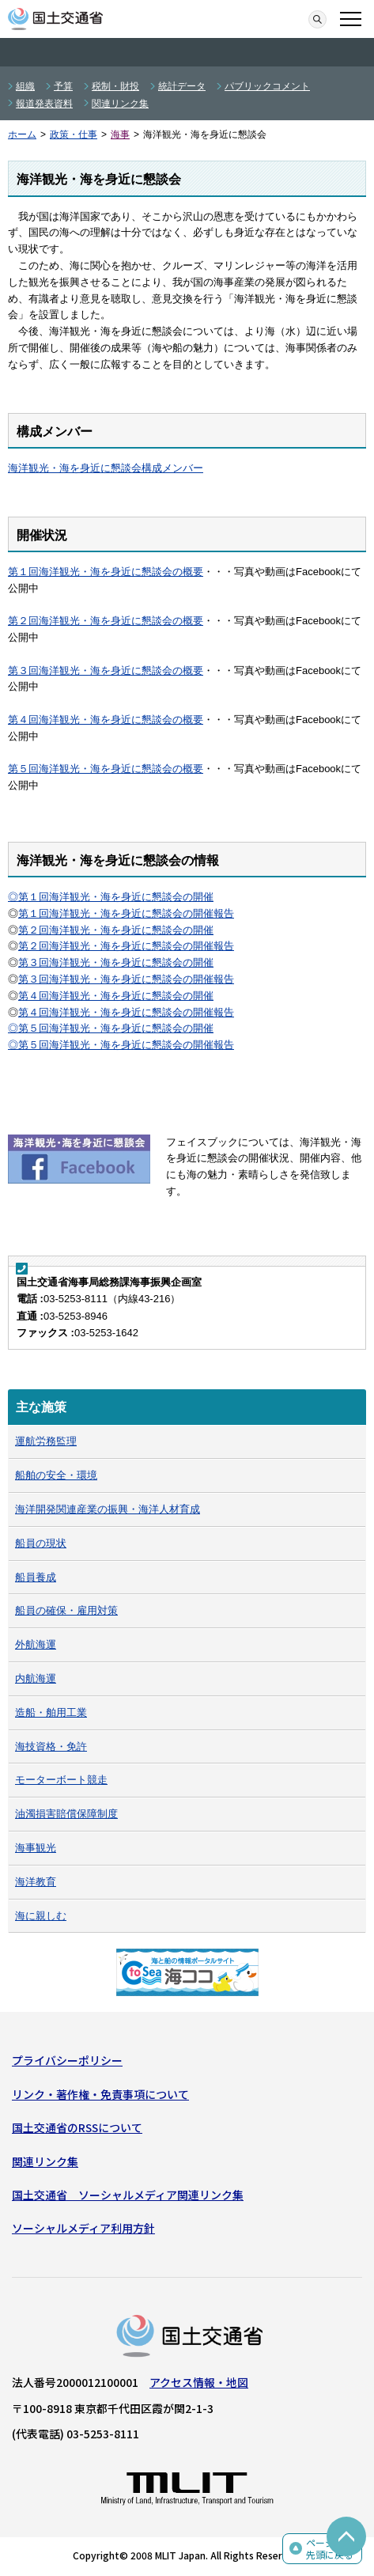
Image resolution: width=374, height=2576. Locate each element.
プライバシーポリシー (67, 2060)
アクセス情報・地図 (198, 2382)
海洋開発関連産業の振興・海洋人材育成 (107, 1509)
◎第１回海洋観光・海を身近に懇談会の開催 (110, 897)
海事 (120, 134)
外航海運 (35, 1644)
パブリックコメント (267, 86)
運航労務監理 (46, 1441)
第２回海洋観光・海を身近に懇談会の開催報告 (126, 946)
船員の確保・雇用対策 (66, 1610)
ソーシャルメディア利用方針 (83, 2228)
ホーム (22, 134)
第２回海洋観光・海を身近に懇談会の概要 (105, 621)
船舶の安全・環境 (56, 1475)
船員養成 (35, 1577)
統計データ (182, 86)
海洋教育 (35, 1882)
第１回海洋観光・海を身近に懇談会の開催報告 (126, 913)
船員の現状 (40, 1543)
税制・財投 (115, 86)
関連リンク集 (120, 103)
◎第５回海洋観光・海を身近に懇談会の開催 (110, 1028)
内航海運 (35, 1678)
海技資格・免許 (51, 1746)
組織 (25, 86)
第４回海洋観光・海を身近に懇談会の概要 (105, 719)
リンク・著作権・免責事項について (100, 2094)
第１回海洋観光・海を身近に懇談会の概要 (105, 572)
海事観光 (35, 1848)
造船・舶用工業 (51, 1712)
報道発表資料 (44, 103)
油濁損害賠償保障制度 (66, 1814)
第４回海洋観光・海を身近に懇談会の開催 (115, 996)
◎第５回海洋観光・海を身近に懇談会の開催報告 (121, 1045)
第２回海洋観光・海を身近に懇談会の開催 (115, 930)
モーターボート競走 (61, 1780)
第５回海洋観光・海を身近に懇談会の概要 (105, 769)
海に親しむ (40, 1916)
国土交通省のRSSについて (77, 2127)
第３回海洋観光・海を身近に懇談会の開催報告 (126, 979)
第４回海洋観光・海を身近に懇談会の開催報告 (126, 1012)
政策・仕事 (73, 134)
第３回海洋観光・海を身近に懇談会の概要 (105, 670)
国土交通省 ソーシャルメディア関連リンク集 (128, 2195)
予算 (63, 86)
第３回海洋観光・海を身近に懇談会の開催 (115, 962)
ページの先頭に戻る (329, 2549)
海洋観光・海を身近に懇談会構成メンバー (105, 468)
